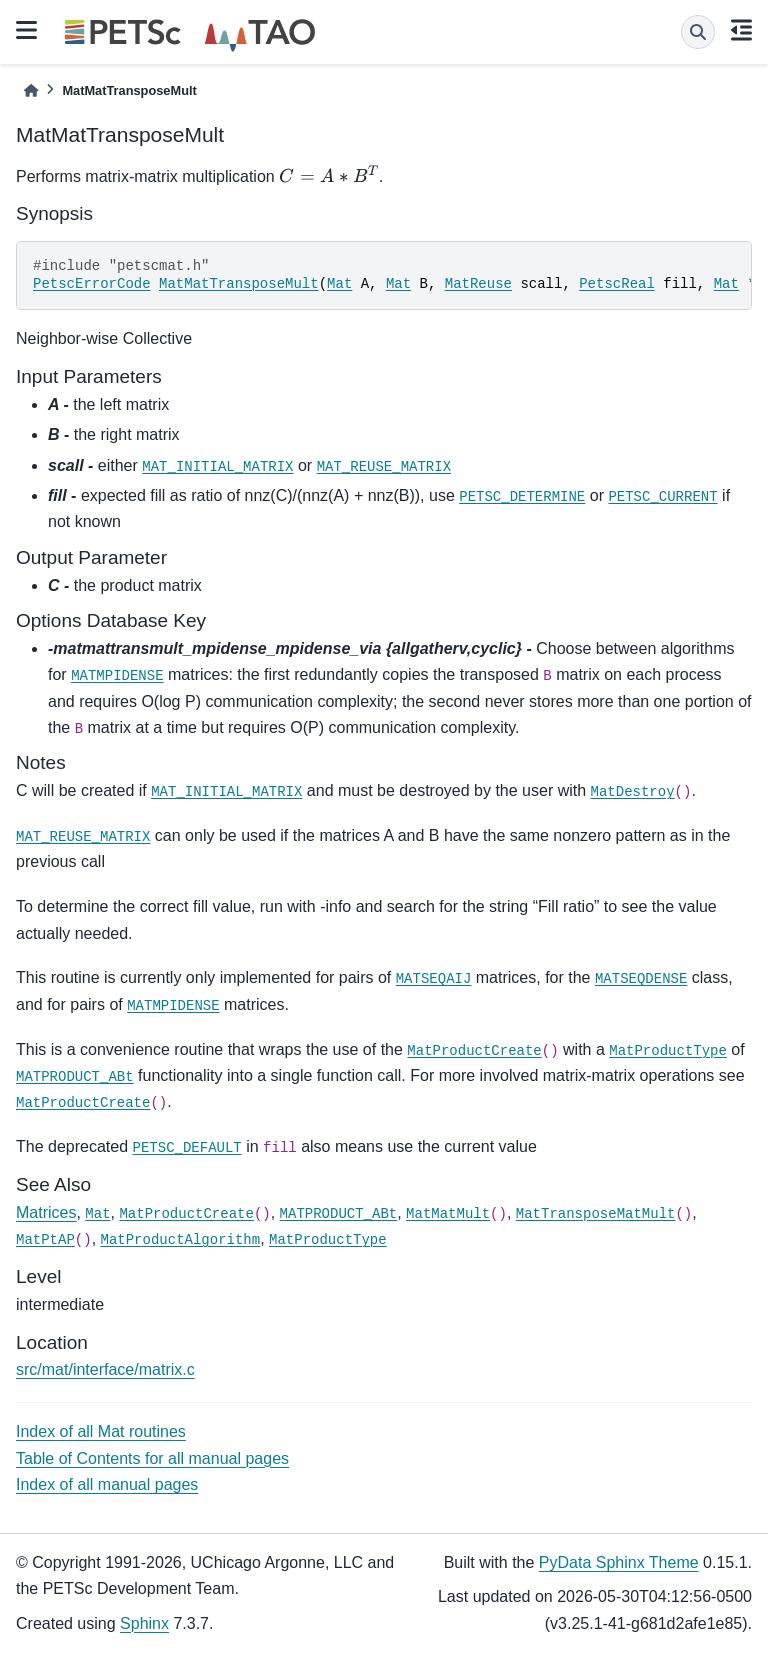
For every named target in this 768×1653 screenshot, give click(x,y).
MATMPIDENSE (117, 676)
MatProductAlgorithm (181, 1240)
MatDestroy (633, 792)
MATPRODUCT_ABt (75, 1077)
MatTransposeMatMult (596, 1214)
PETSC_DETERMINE (522, 497)
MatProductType (668, 1051)
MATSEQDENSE (641, 979)
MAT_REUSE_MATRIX (384, 467)
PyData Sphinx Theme (619, 1562)
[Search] (698, 32)
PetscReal (617, 284)
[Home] (31, 90)
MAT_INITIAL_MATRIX (217, 467)
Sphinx (144, 1623)
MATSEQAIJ (434, 979)
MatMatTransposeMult (239, 284)
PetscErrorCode (92, 284)
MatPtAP (45, 1240)
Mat (339, 284)
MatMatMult (448, 1214)
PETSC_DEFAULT (187, 1148)
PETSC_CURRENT (662, 497)
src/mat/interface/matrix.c (105, 1369)
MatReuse (478, 284)
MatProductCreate (474, 1051)
